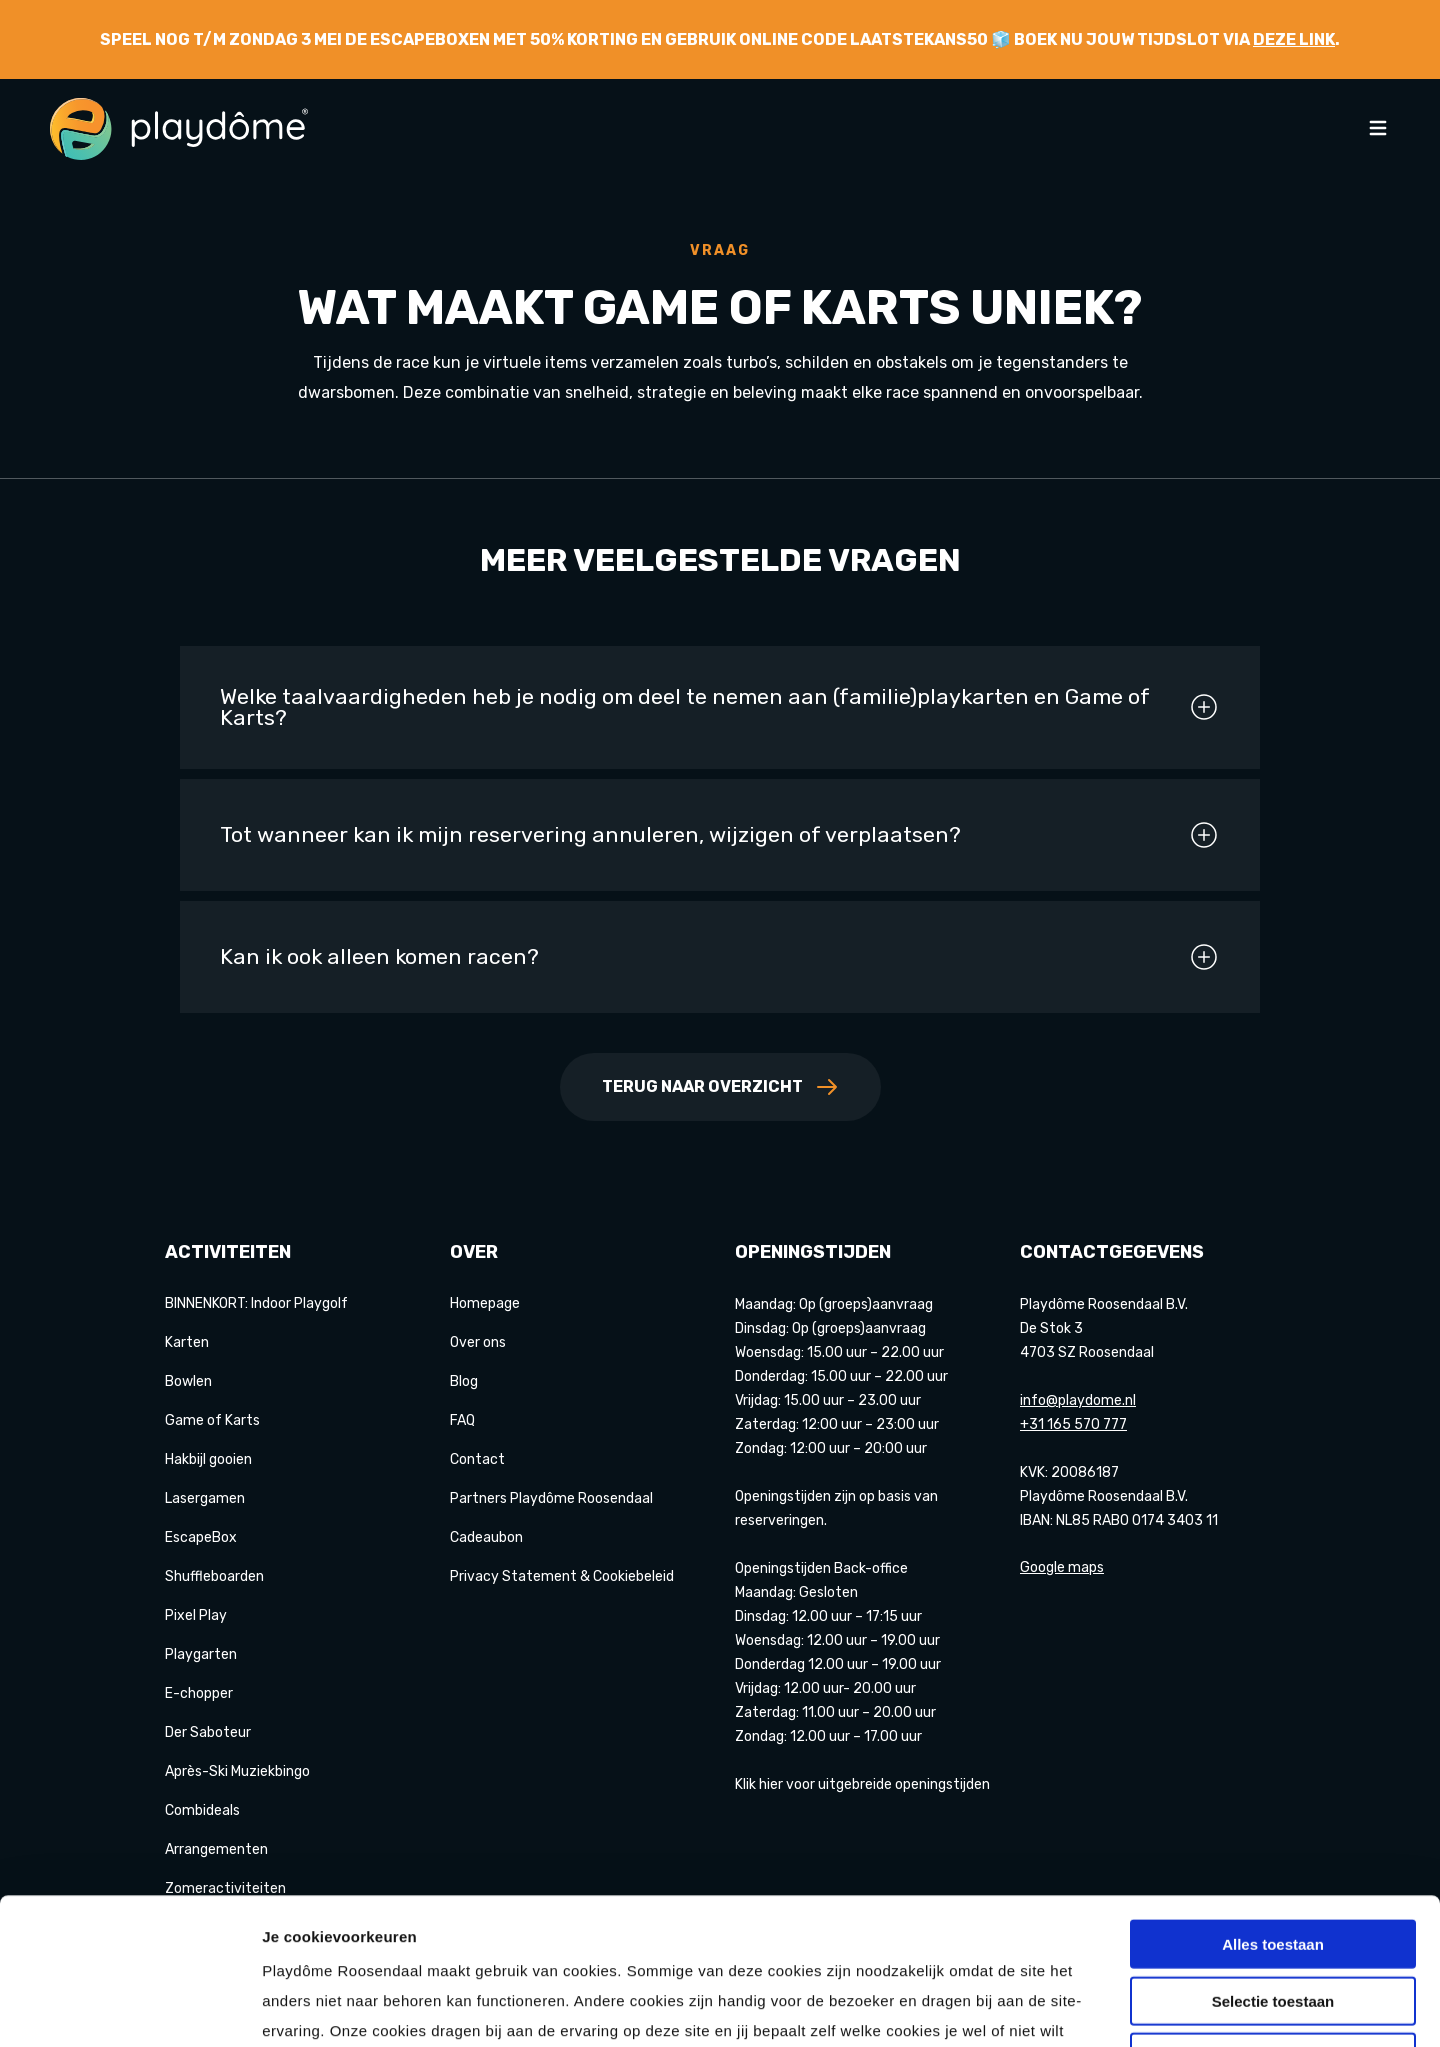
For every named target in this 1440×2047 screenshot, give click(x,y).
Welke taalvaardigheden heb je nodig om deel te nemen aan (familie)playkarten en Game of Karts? (720, 707)
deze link (1294, 39)
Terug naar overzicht (720, 1087)
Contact (477, 1459)
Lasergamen (205, 1498)
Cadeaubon (486, 1537)
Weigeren (1272, 1919)
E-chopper (199, 1693)
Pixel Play (196, 1615)
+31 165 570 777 (1073, 1424)
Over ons (478, 1342)
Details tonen (1080, 2007)
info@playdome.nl (1078, 1400)
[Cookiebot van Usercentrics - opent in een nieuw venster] (129, 2008)
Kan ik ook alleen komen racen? (720, 957)
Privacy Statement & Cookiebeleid (562, 1576)
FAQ (462, 1420)
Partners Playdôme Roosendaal (551, 1498)
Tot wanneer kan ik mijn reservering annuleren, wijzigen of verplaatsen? (720, 835)
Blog (464, 1381)
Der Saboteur (208, 1732)
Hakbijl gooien (208, 1459)
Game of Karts (212, 1420)
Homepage (485, 1303)
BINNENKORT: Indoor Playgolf (256, 1303)
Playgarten (201, 1654)
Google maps (1062, 1567)
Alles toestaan (1273, 1806)
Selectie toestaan (1273, 1863)
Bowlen (188, 1381)
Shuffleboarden (214, 1576)
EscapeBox (201, 1537)
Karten (187, 1342)
